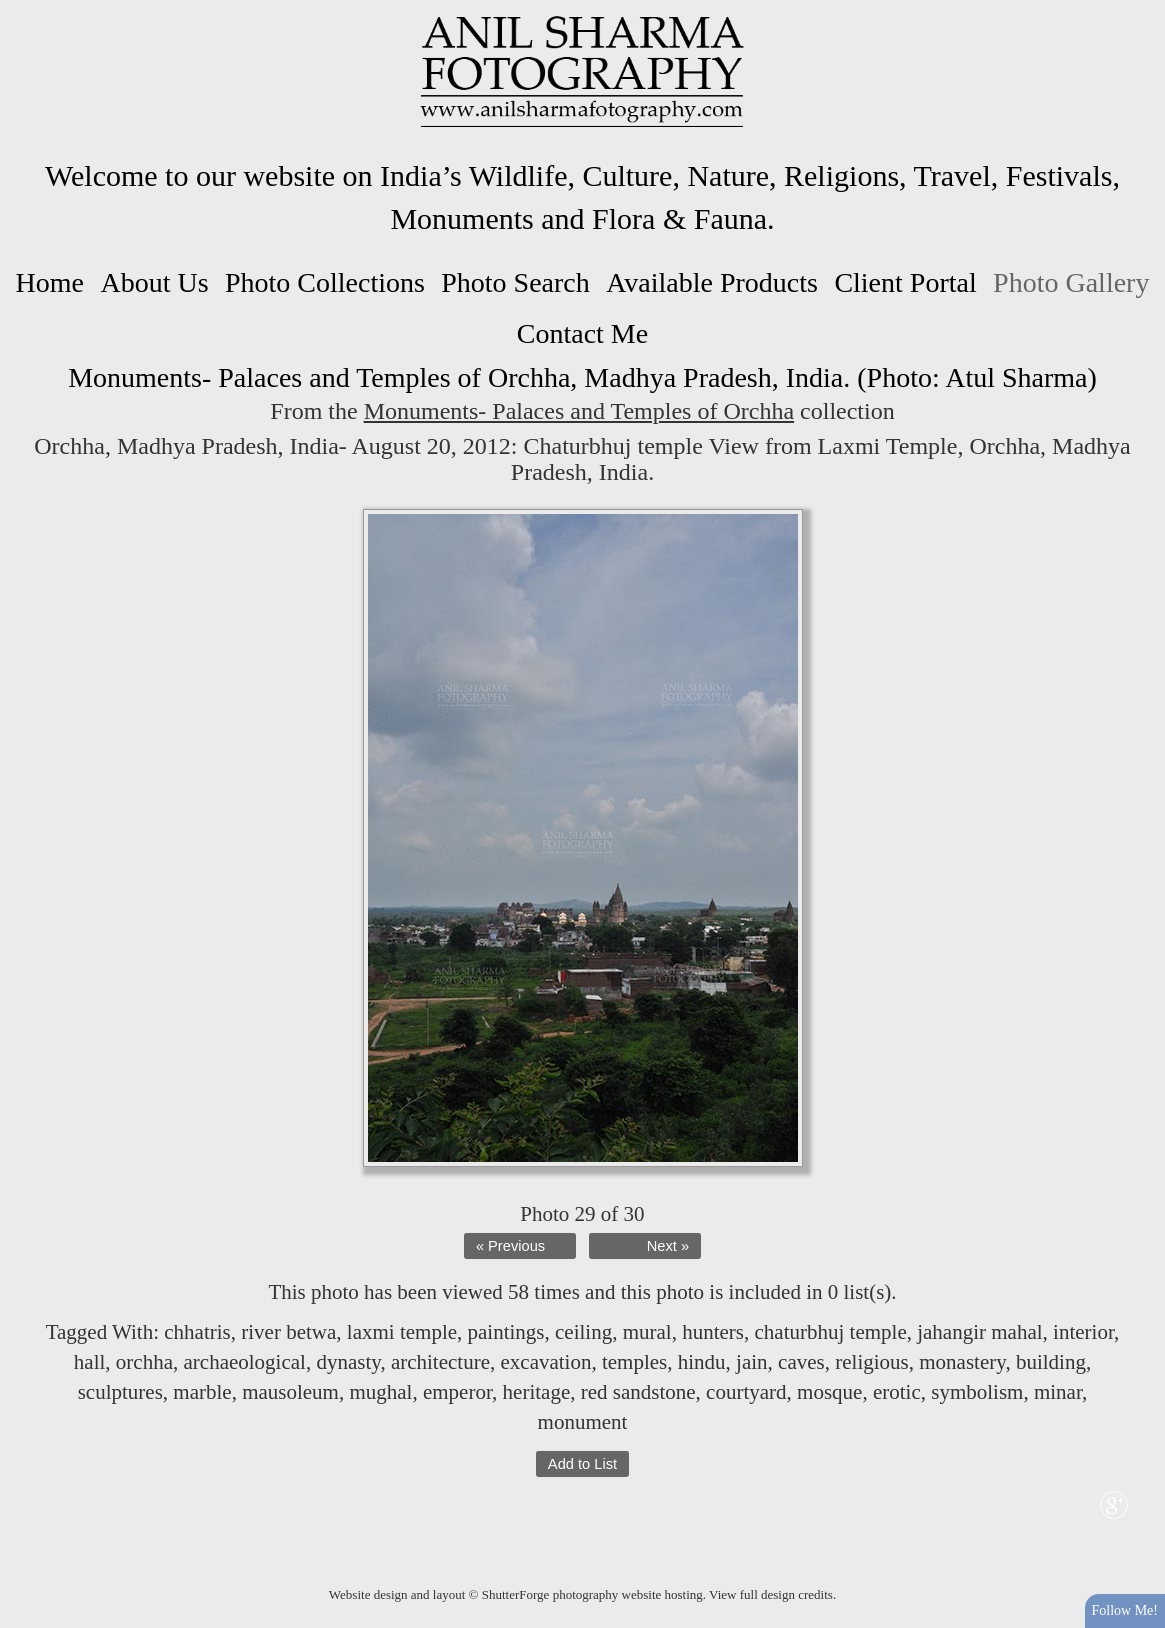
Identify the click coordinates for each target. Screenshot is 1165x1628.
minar (1058, 1392)
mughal (380, 1392)
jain (752, 1362)
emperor (457, 1392)
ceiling (583, 1332)
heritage (537, 1392)
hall (90, 1362)
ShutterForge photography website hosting (592, 1594)
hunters (713, 1332)
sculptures (120, 1392)
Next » (668, 1246)
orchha (144, 1362)
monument (583, 1422)
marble (202, 1392)
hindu (702, 1362)
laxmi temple (402, 1332)
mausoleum (290, 1392)
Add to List (582, 1464)
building (1051, 1362)
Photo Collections (325, 282)
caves (801, 1362)
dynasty (348, 1362)
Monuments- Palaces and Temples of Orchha (579, 411)
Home (50, 282)
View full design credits (771, 1594)
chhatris (197, 1332)
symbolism (977, 1392)
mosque (829, 1392)
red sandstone (638, 1392)
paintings (506, 1332)
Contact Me (582, 333)
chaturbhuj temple (831, 1332)
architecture (440, 1362)
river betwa (288, 1332)
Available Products (712, 282)
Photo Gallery (1071, 282)
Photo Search (515, 282)
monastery (962, 1362)
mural (647, 1332)
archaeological (245, 1362)
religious (872, 1362)
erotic (897, 1392)
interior (1083, 1332)
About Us (154, 282)
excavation (545, 1362)
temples (634, 1362)
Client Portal (905, 282)
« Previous (510, 1246)
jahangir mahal (979, 1332)
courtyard (746, 1392)
